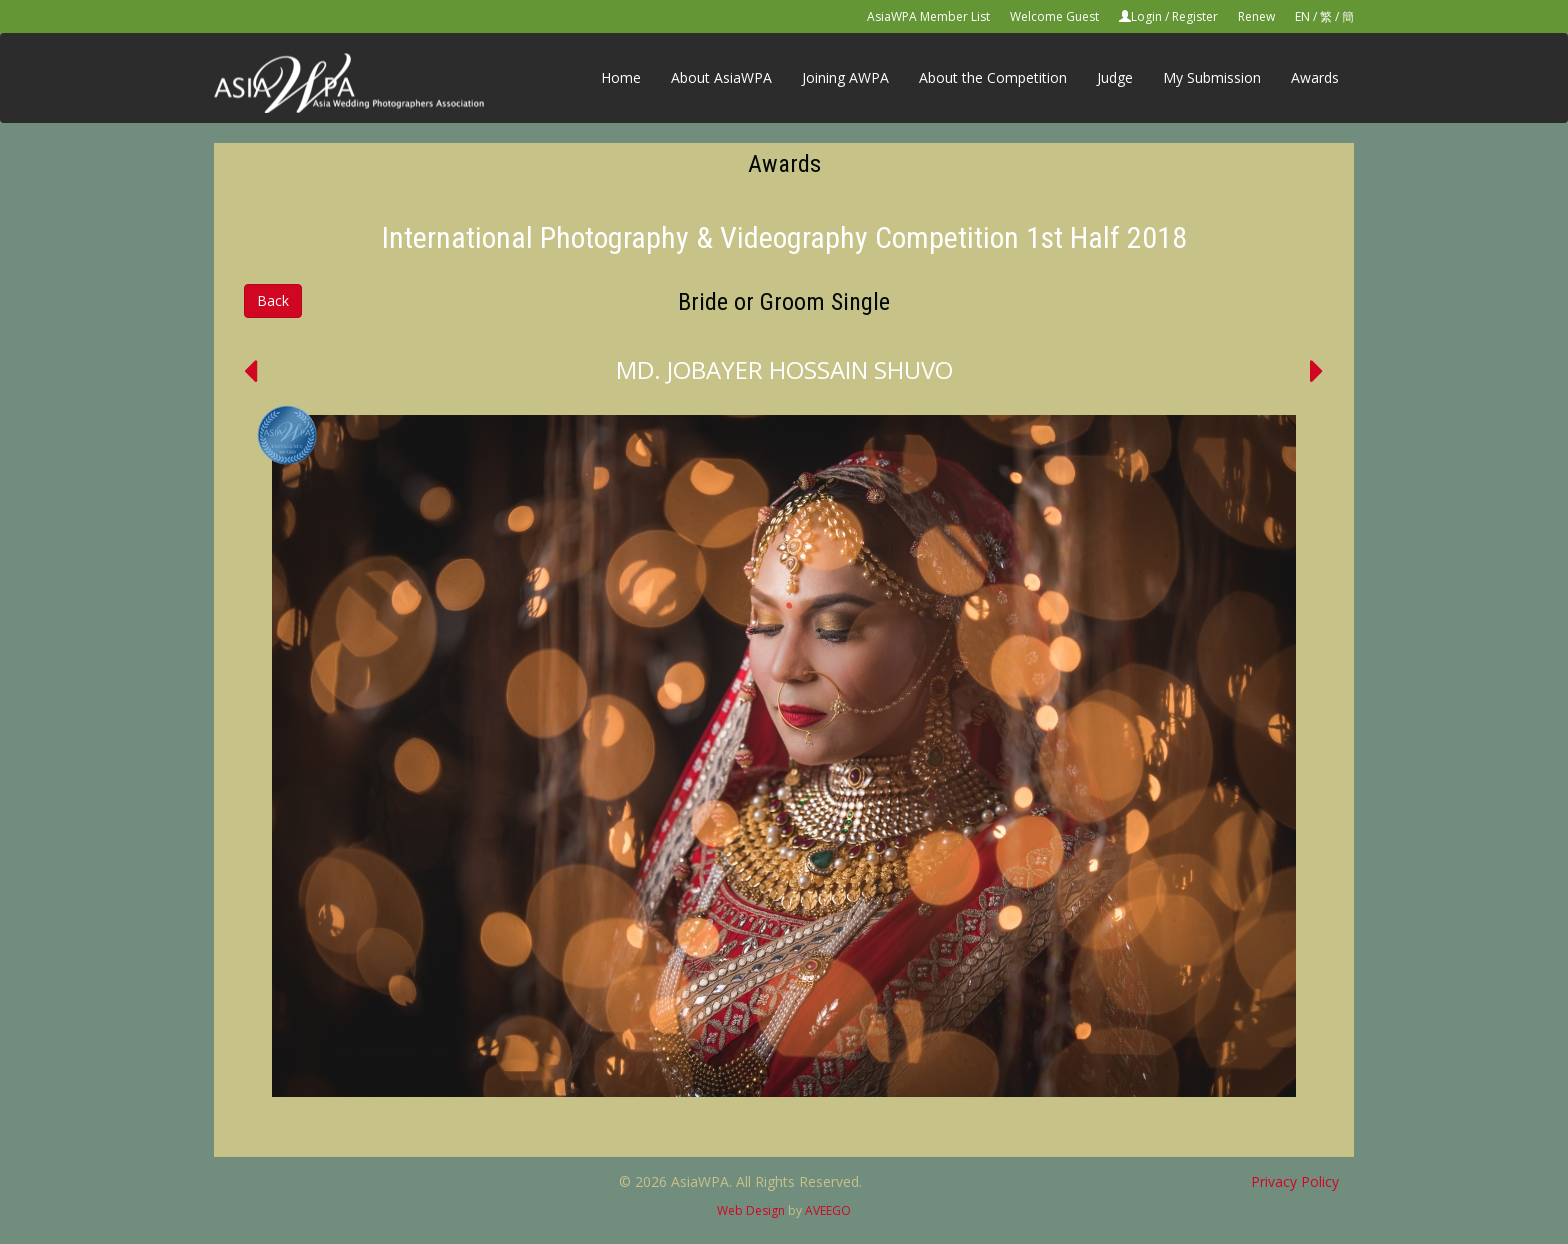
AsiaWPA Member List (928, 16)
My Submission (1212, 77)
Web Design (751, 1210)
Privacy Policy (1295, 1181)
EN (1302, 16)
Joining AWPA (845, 77)
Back (273, 300)
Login (1146, 16)
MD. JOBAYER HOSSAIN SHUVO (784, 369)
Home (621, 77)
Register (1195, 16)
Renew (1256, 16)
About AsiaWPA (721, 77)
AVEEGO (828, 1210)
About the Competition (993, 77)
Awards (1315, 77)
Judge (1115, 77)
